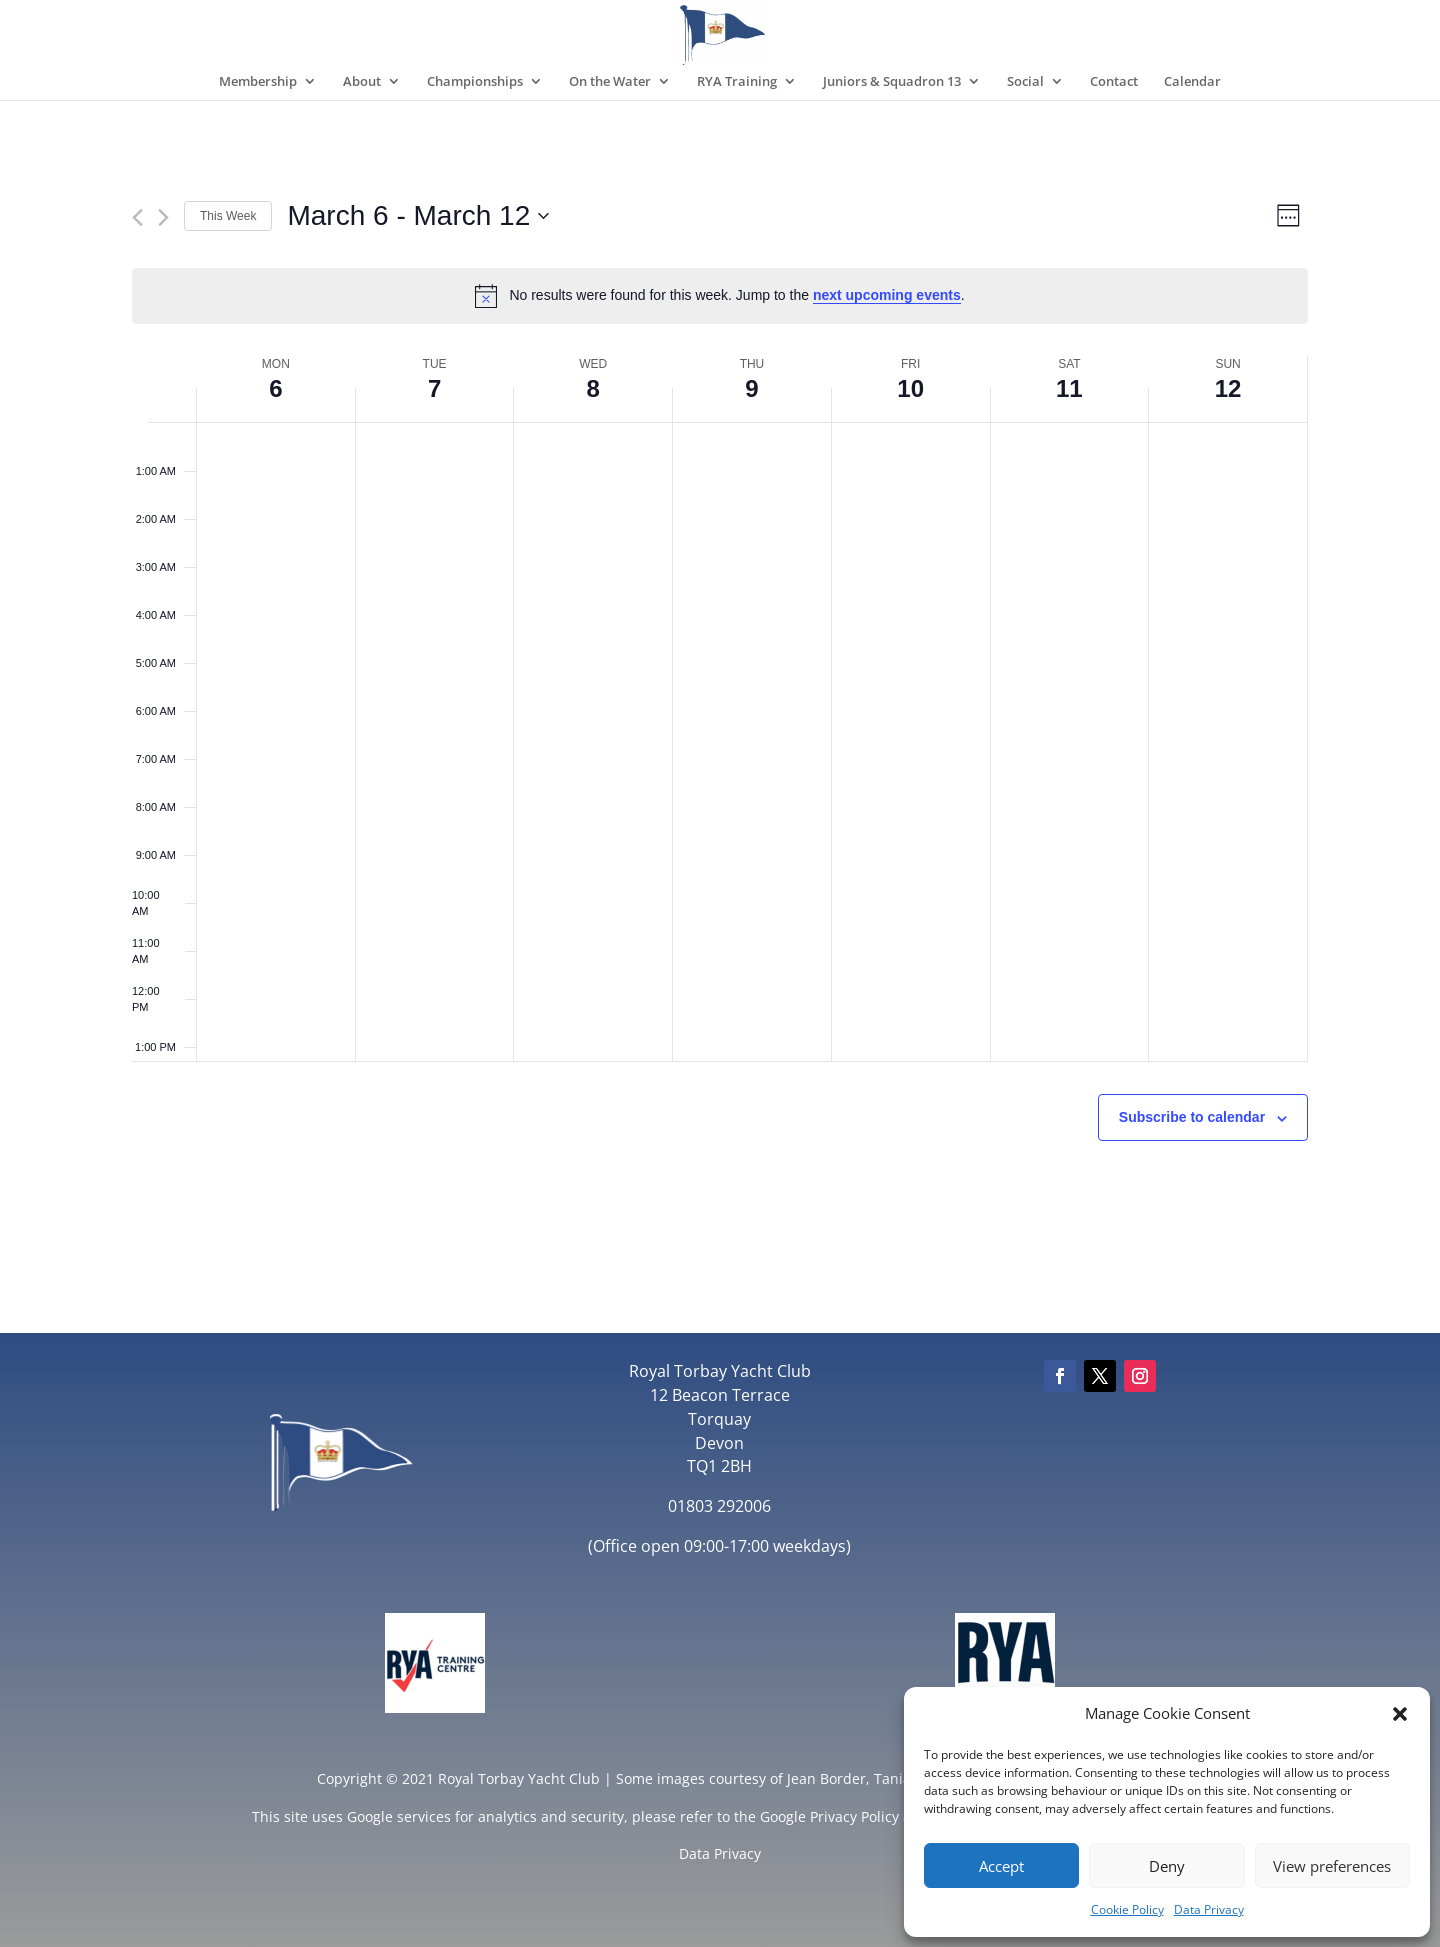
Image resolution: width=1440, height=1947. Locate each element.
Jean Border (826, 1778)
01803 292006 (719, 1506)
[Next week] (163, 217)
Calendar (1192, 82)
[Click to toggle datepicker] (418, 216)
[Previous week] (137, 217)
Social (1025, 82)
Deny (1167, 1866)
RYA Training (737, 82)
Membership (258, 82)
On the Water (610, 82)
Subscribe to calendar (1192, 1117)
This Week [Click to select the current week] (228, 216)
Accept (1001, 1866)
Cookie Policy (1127, 1909)
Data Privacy (1209, 1909)
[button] (1400, 1714)
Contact (1114, 82)
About (362, 82)
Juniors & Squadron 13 (892, 82)
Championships (475, 82)
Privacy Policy (854, 1816)
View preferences (1332, 1866)
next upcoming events (887, 295)
